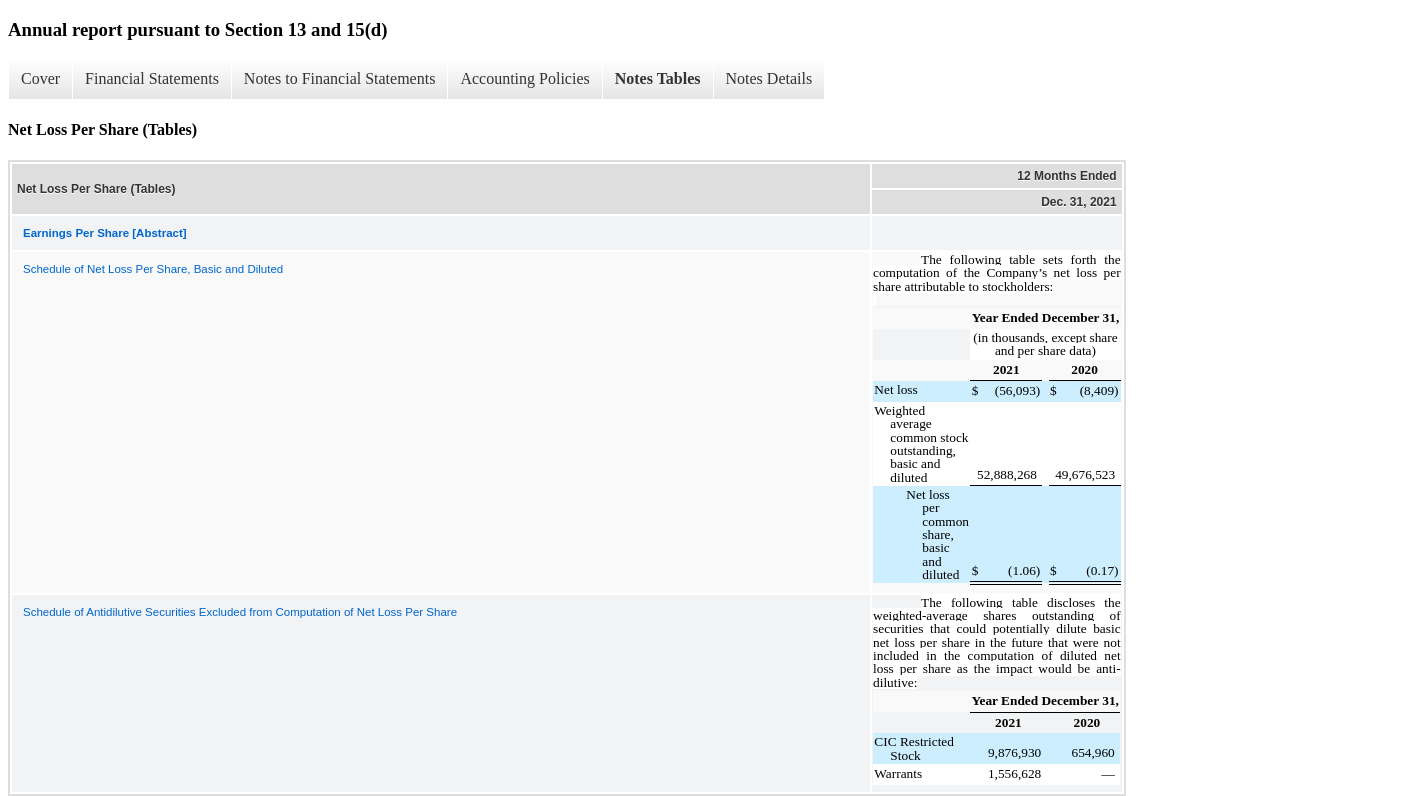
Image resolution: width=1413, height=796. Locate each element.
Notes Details (769, 78)
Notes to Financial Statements (340, 78)
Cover (40, 78)
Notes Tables (658, 78)
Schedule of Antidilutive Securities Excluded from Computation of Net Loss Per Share (240, 612)
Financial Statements (152, 78)
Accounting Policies (524, 78)
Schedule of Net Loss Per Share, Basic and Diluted (153, 269)
